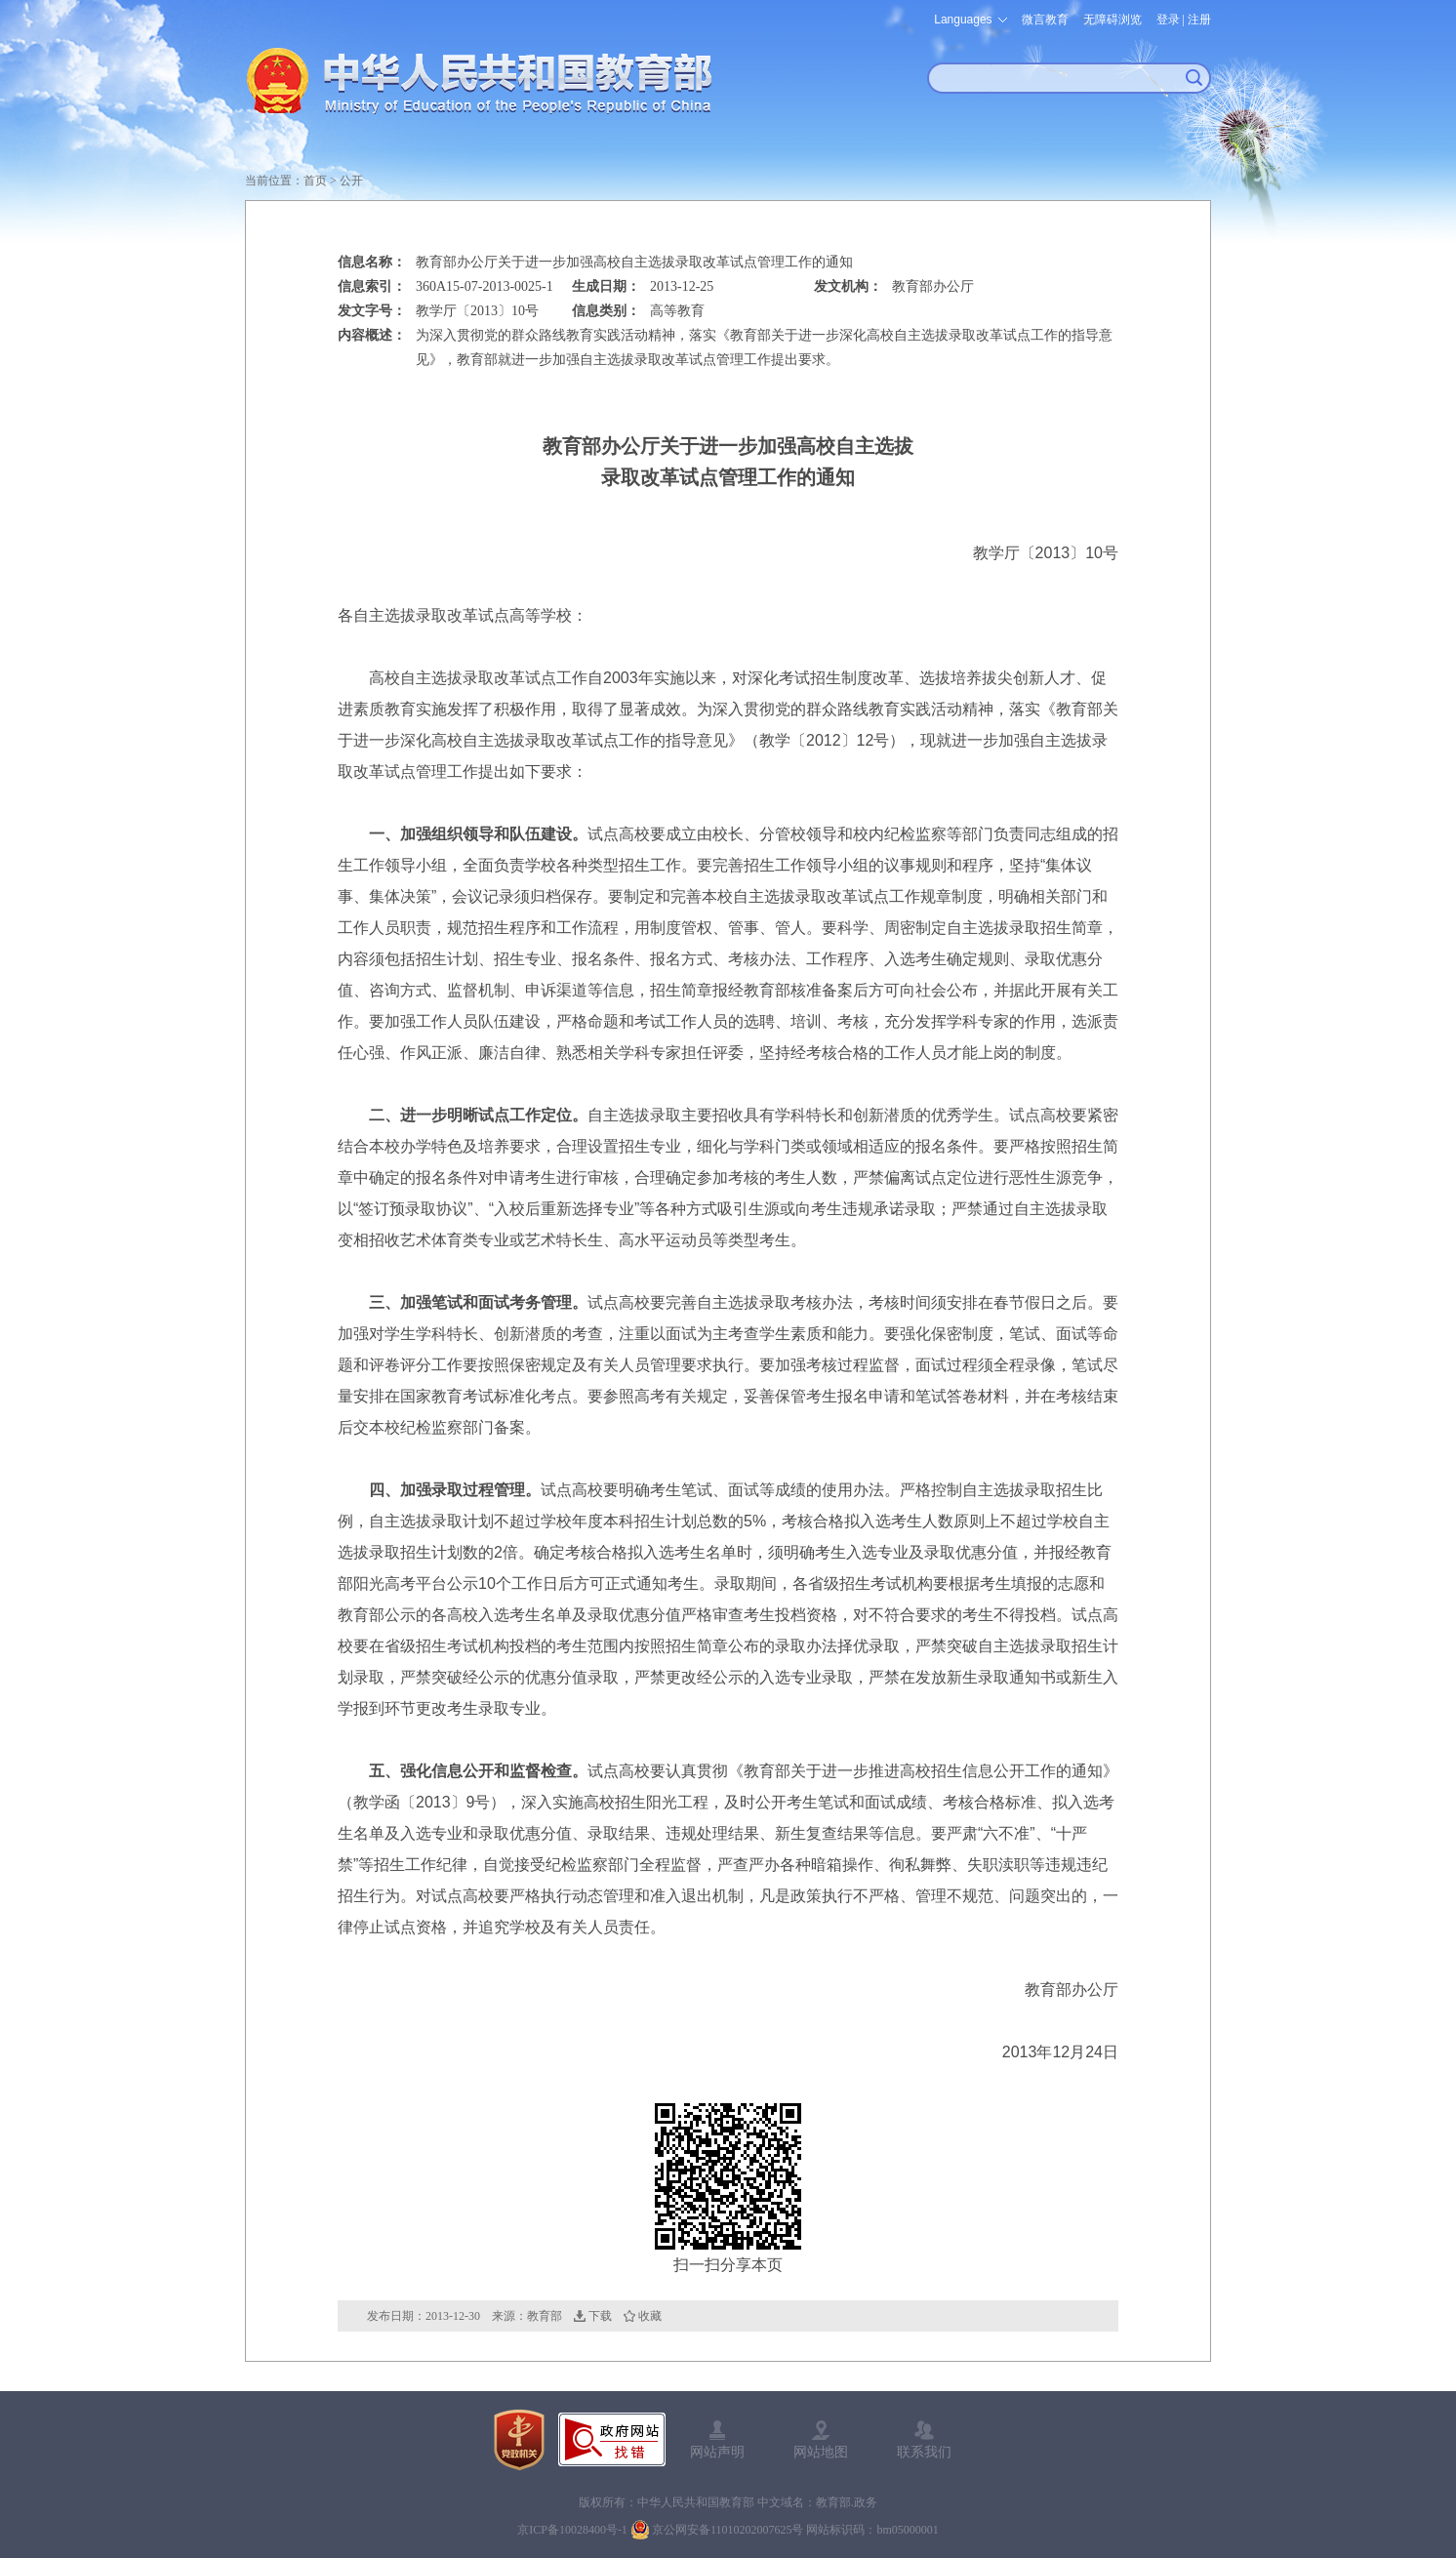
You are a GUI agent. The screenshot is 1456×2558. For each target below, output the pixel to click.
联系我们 (924, 2451)
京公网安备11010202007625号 (728, 2530)
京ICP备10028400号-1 (572, 2530)
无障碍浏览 (1112, 19)
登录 (1168, 19)
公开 (351, 180)
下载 (600, 2316)
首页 (315, 180)
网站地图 (820, 2451)
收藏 (650, 2316)
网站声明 (717, 2451)
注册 (1199, 19)
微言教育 (1045, 19)
